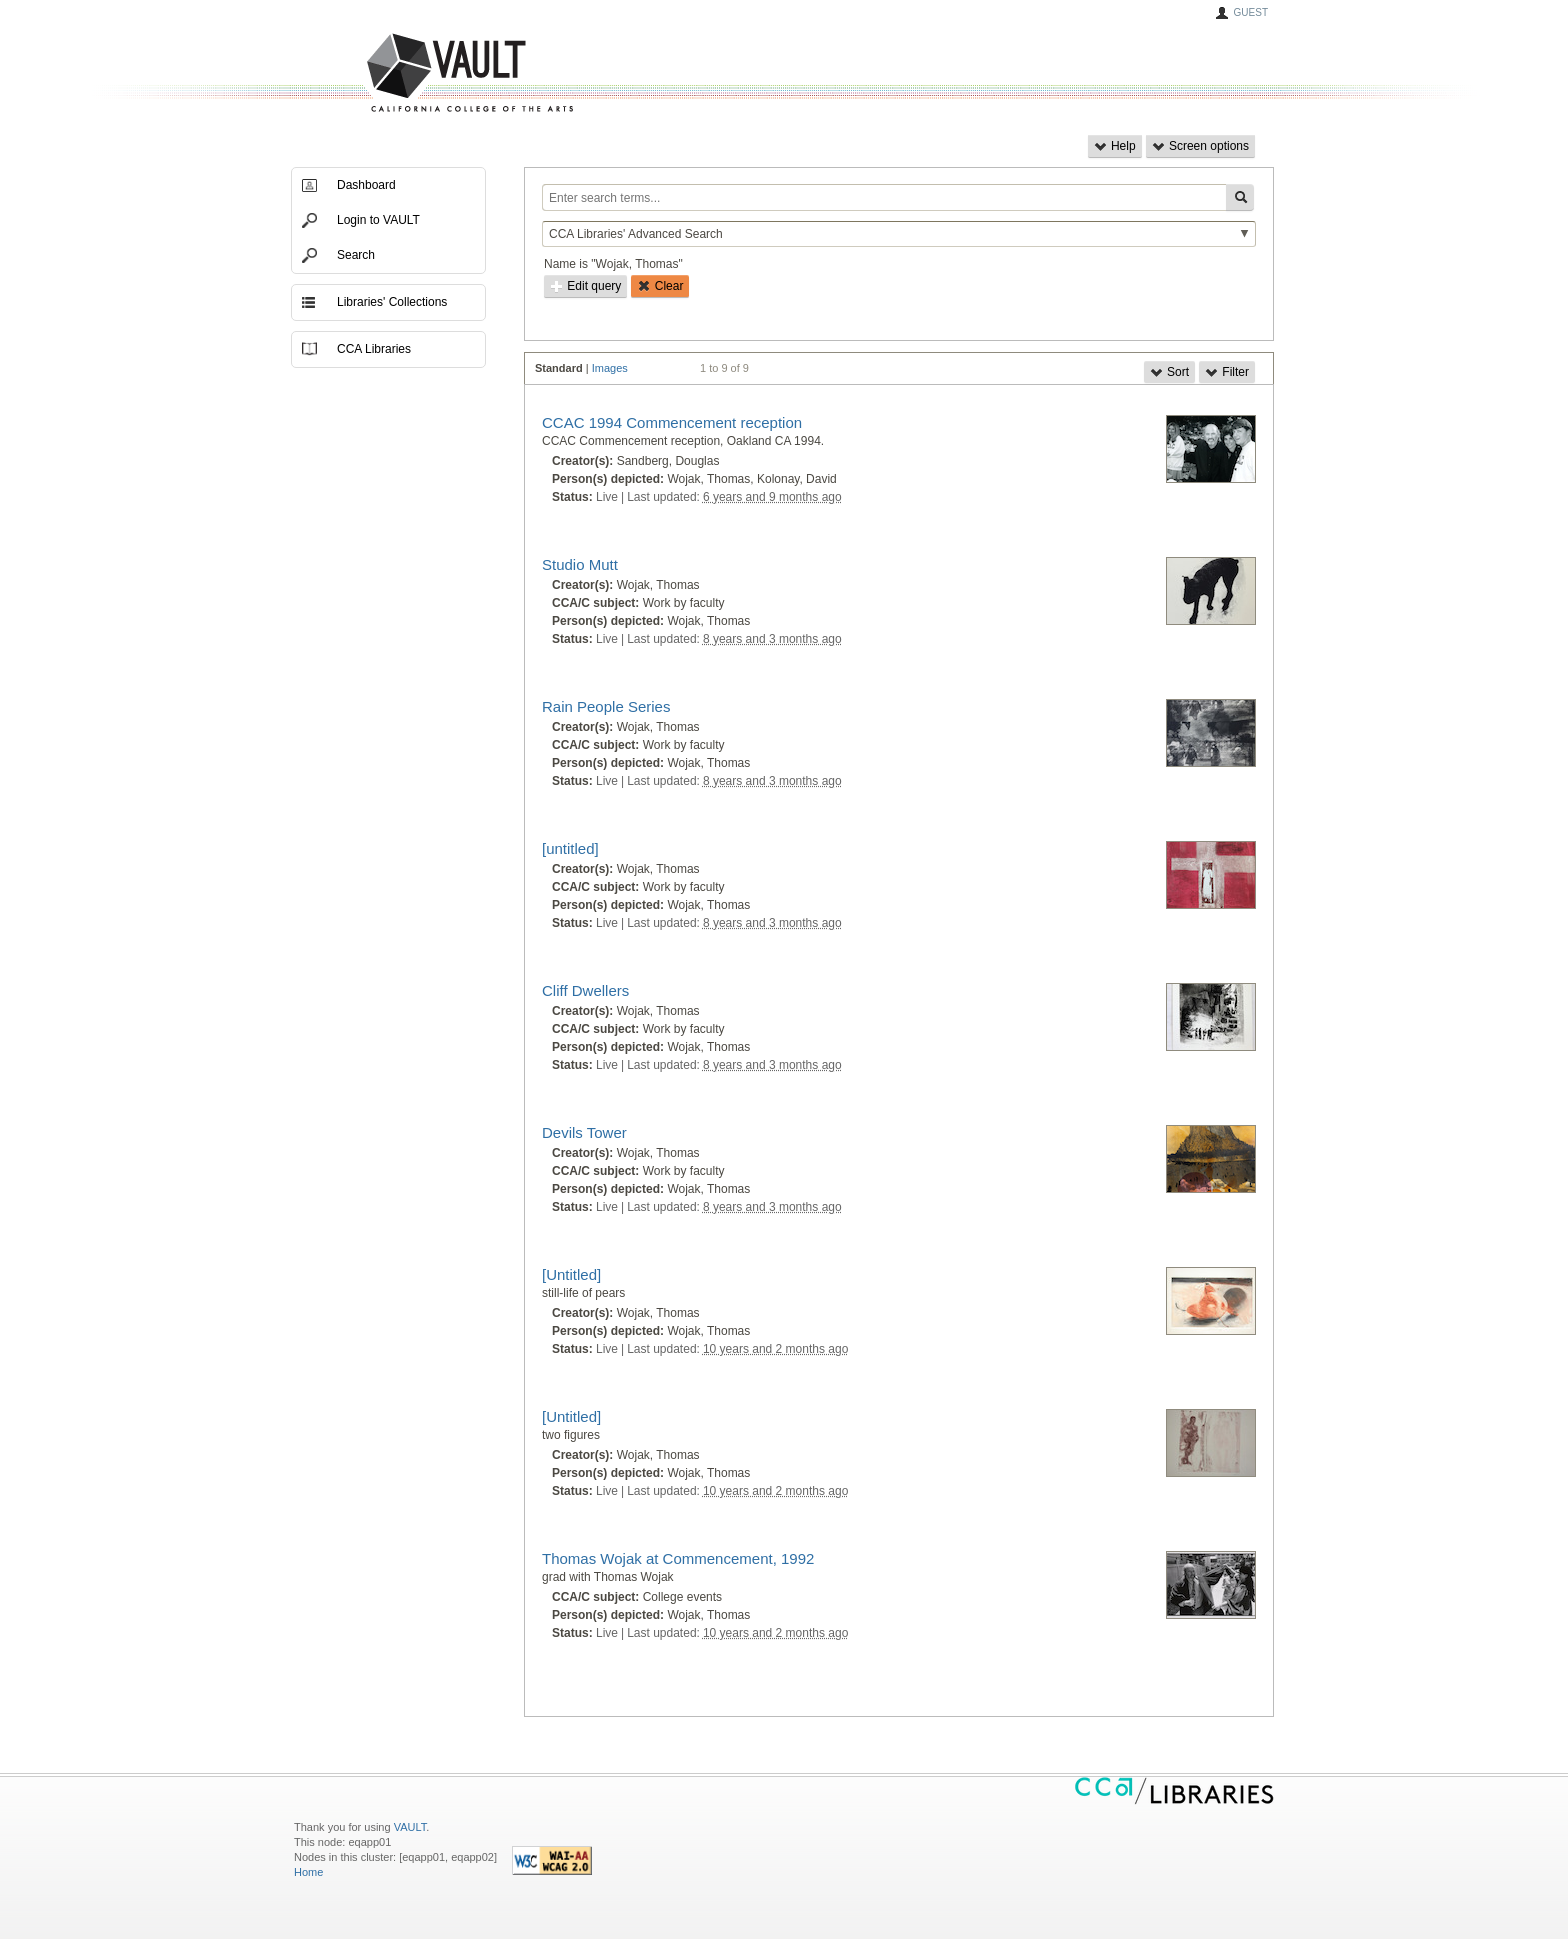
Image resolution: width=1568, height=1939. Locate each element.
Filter (1227, 372)
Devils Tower (584, 1132)
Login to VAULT (378, 220)
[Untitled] (571, 1274)
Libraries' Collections (392, 302)
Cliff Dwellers (585, 990)
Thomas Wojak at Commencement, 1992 (678, 1558)
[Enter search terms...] (884, 197)
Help (1115, 146)
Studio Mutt (580, 564)
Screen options (1200, 146)
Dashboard (366, 185)
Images (610, 368)
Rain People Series (606, 706)
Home (308, 1872)
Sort (1169, 372)
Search (356, 255)
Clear (660, 286)
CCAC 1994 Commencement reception (672, 422)
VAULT (394, 73)
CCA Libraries (374, 349)
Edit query (585, 286)
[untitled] (570, 848)
